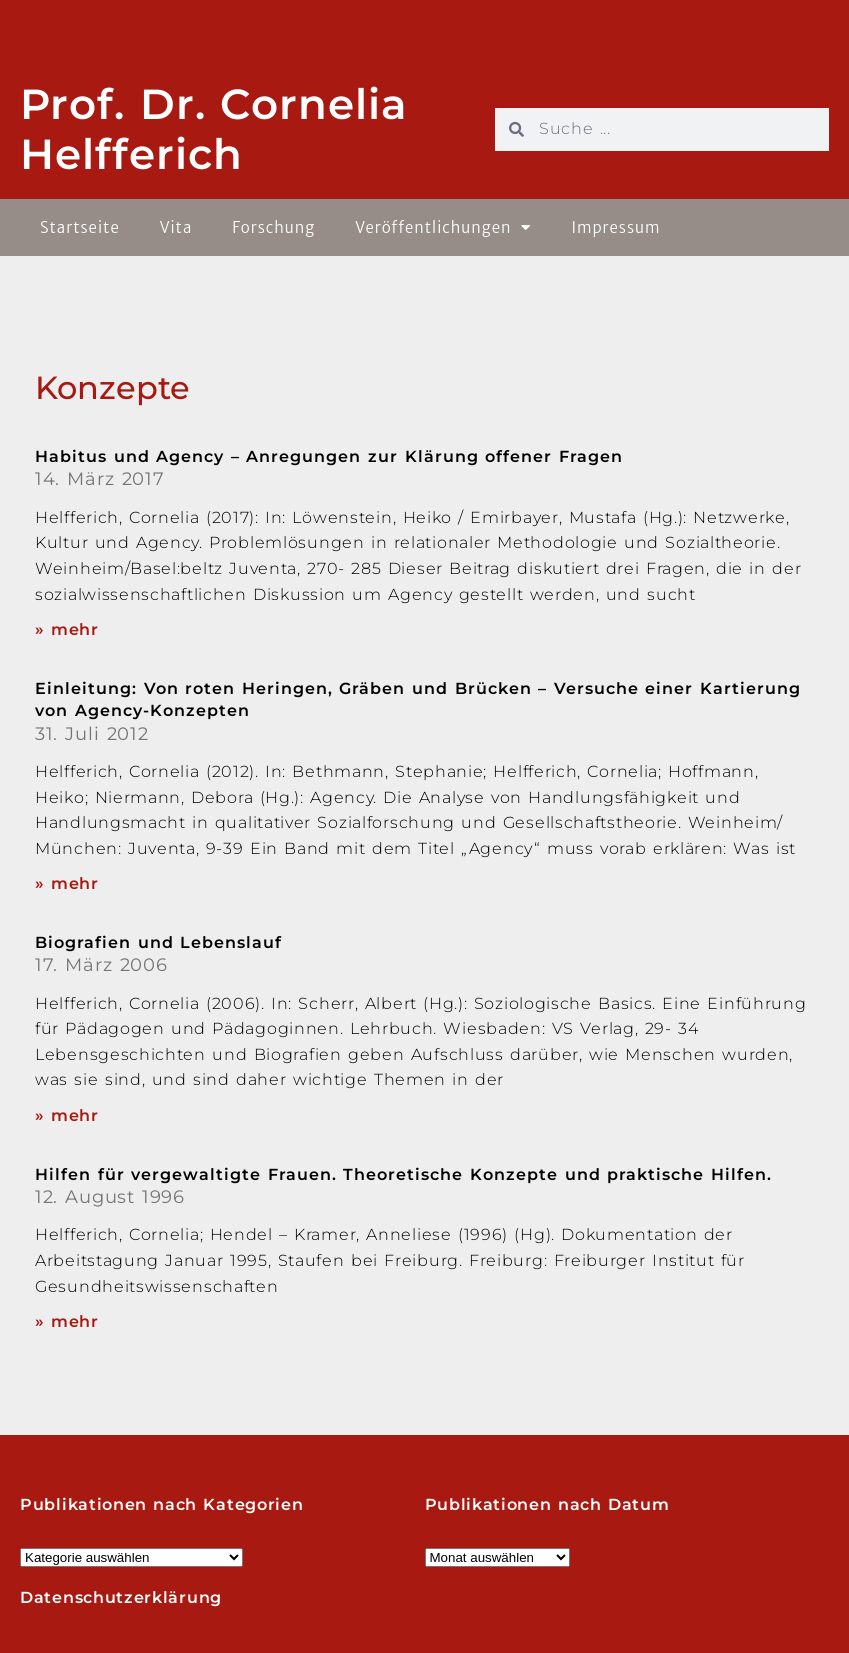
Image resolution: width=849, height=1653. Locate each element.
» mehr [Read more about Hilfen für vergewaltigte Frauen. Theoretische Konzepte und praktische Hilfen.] (67, 1321)
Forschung (273, 227)
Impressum (615, 227)
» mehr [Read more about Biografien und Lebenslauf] (67, 1115)
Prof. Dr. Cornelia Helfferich (214, 129)
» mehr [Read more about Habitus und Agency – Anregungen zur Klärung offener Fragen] (67, 629)
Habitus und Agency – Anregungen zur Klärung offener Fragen (329, 456)
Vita (176, 227)
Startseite (80, 227)
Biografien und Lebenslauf (158, 942)
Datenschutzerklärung (121, 1597)
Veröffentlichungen (443, 227)
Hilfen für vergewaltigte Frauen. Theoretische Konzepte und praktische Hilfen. (403, 1174)
